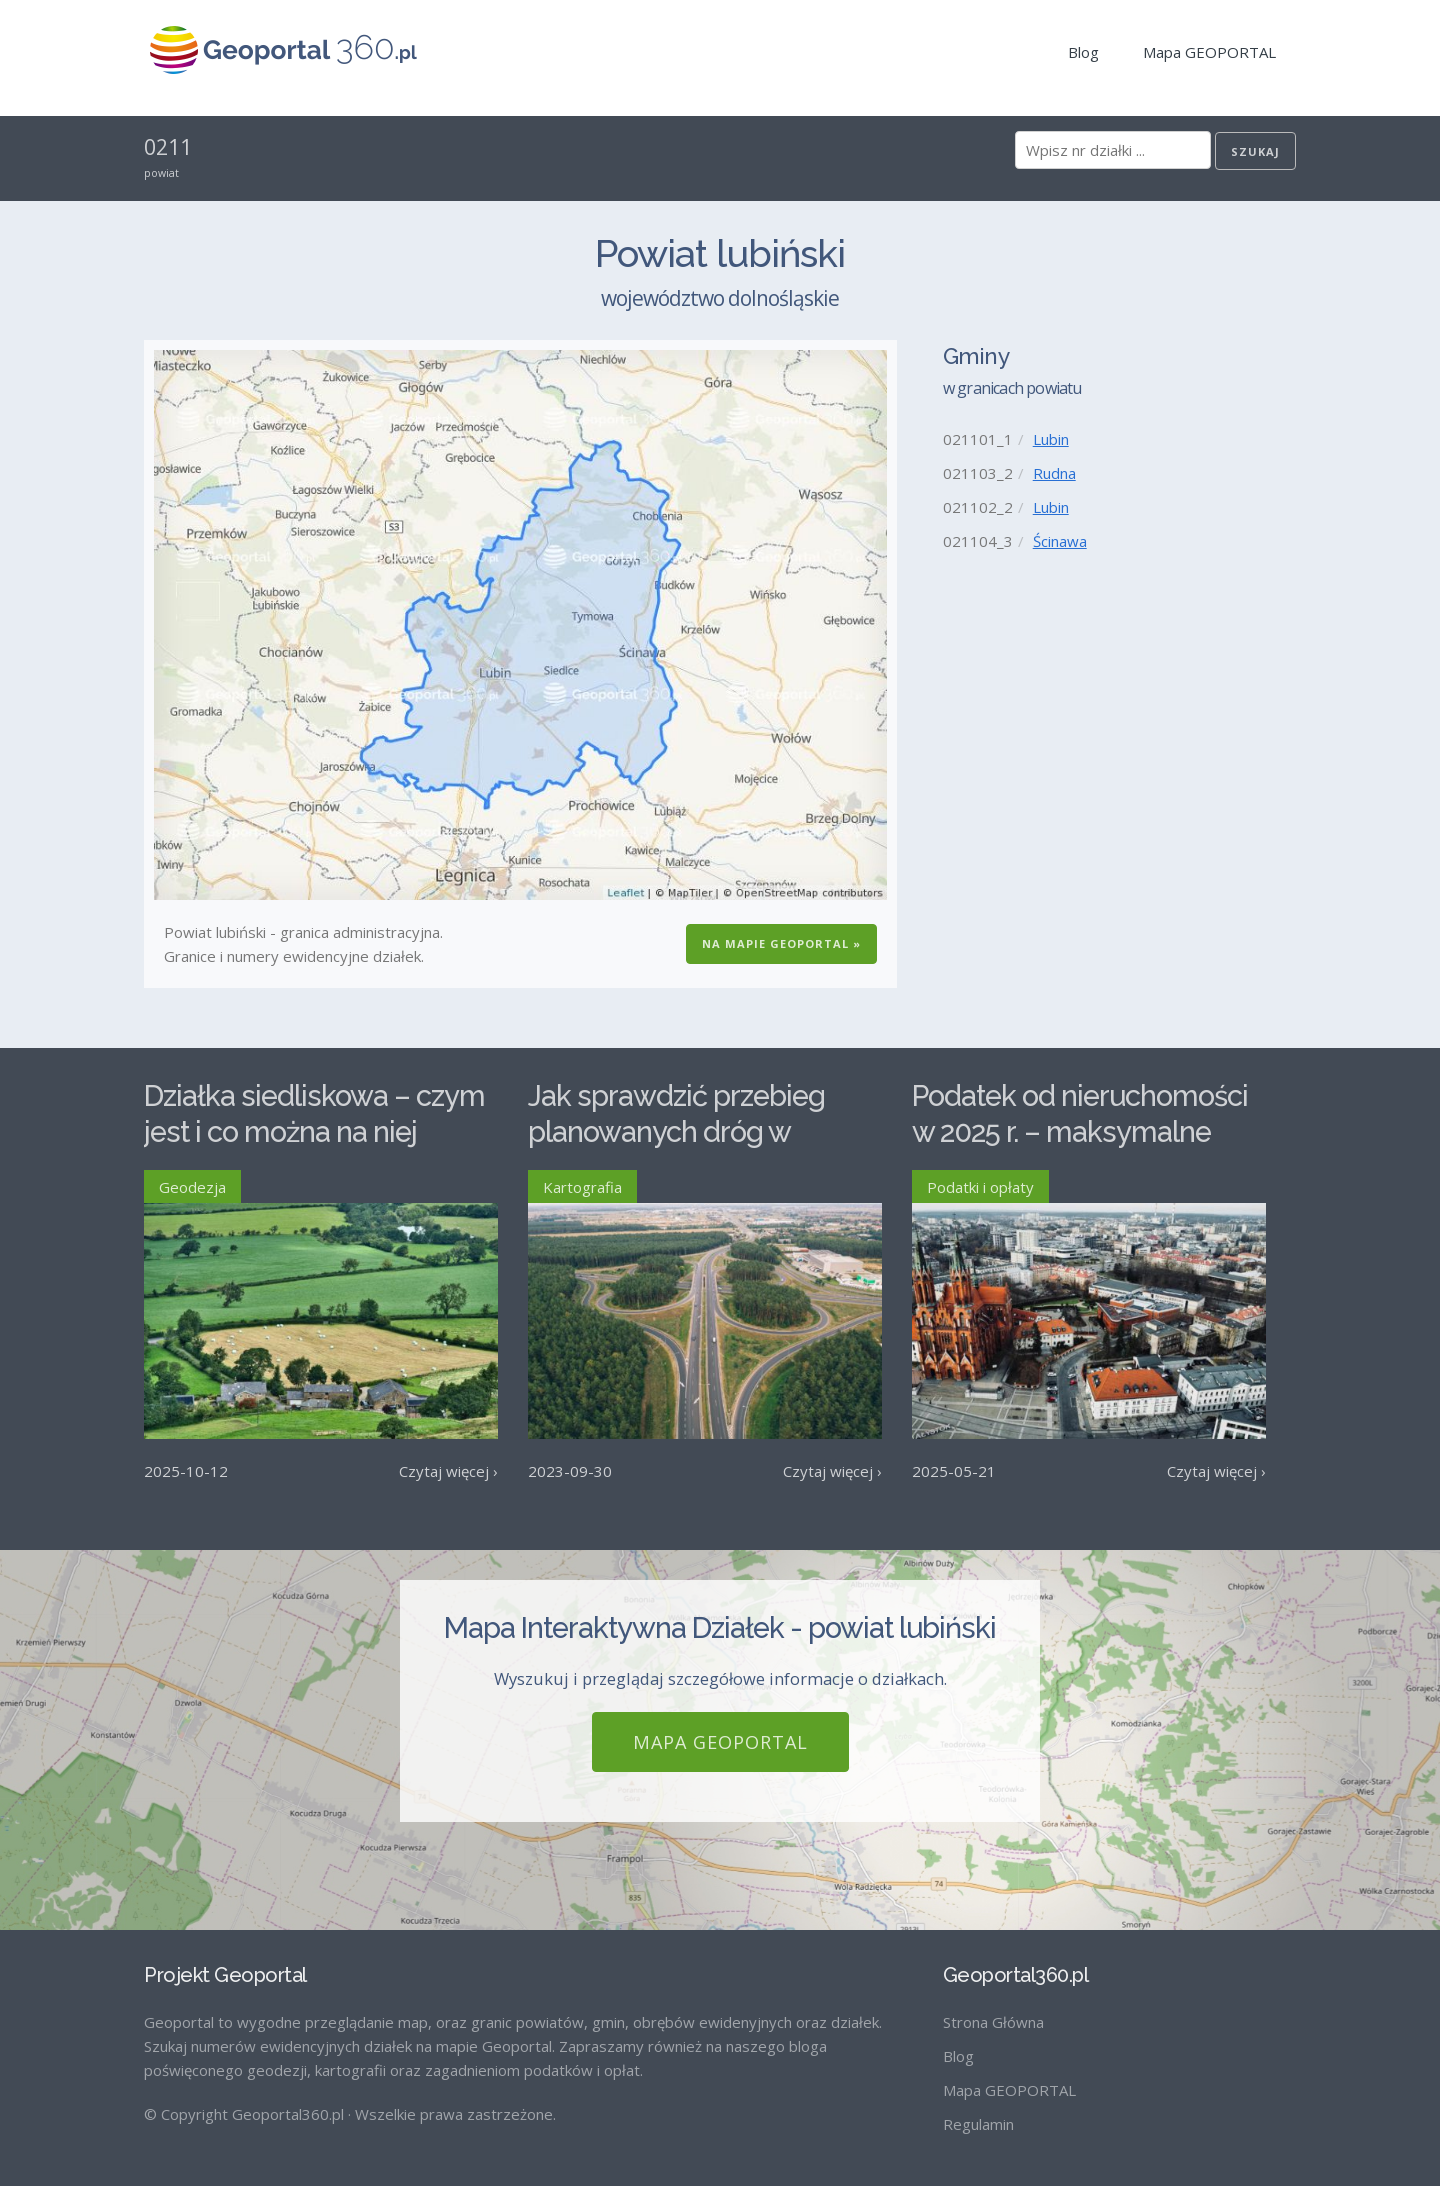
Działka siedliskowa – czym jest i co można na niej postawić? (314, 1132)
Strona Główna (993, 2022)
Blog (1083, 52)
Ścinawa (1060, 541)
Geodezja (192, 1187)
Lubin (1051, 439)
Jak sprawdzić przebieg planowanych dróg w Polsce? (676, 1132)
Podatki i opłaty (980, 1187)
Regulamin (978, 2124)
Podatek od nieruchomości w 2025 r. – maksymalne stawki (1080, 1132)
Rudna (1054, 473)
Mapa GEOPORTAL (1209, 52)
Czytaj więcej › (448, 1471)
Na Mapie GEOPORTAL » (781, 943)
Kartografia (582, 1187)
